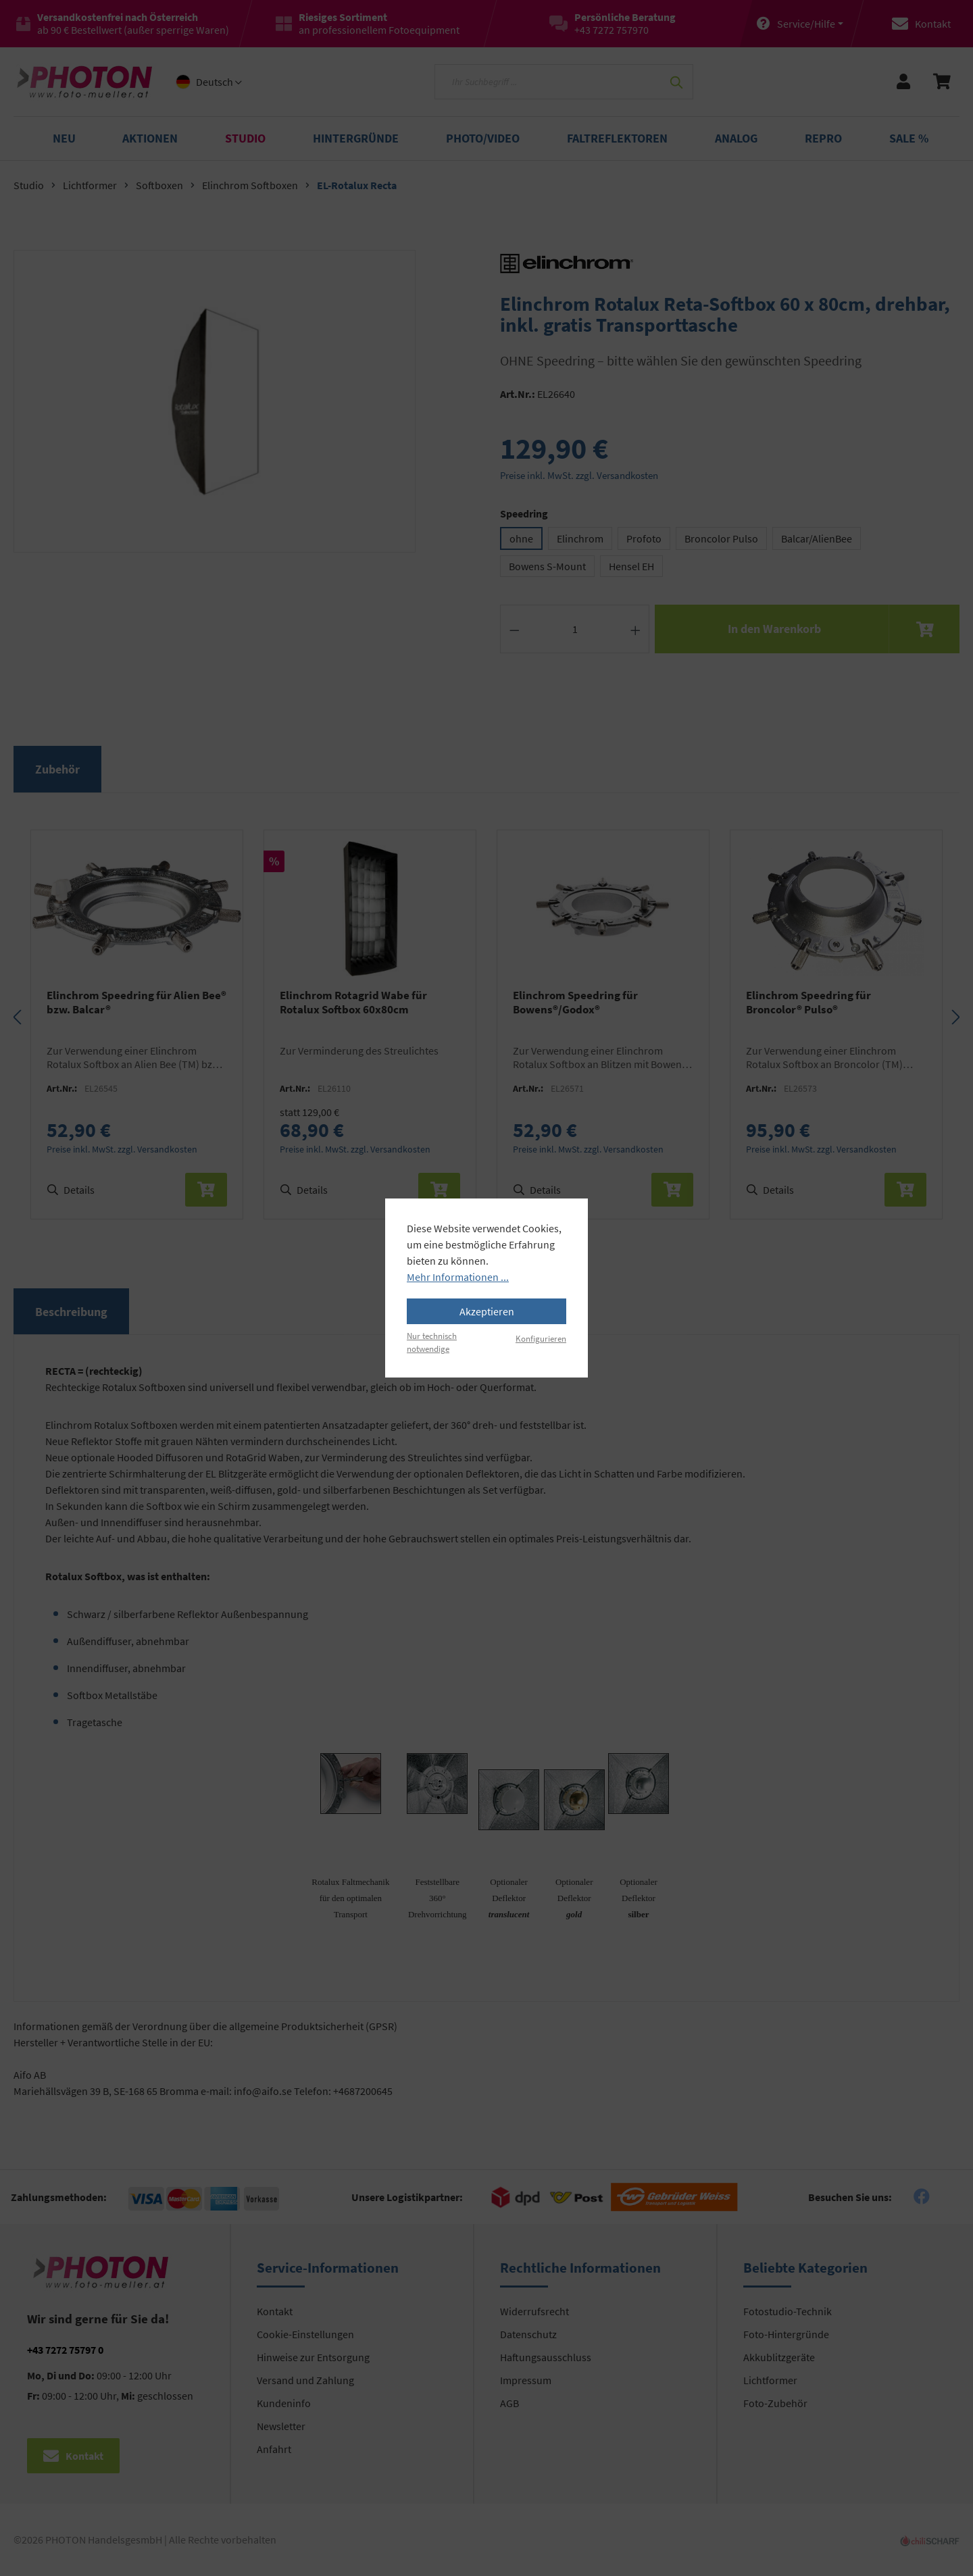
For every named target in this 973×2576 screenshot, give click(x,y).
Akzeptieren (486, 1311)
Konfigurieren (541, 1338)
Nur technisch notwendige (432, 1342)
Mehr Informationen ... (458, 1277)
